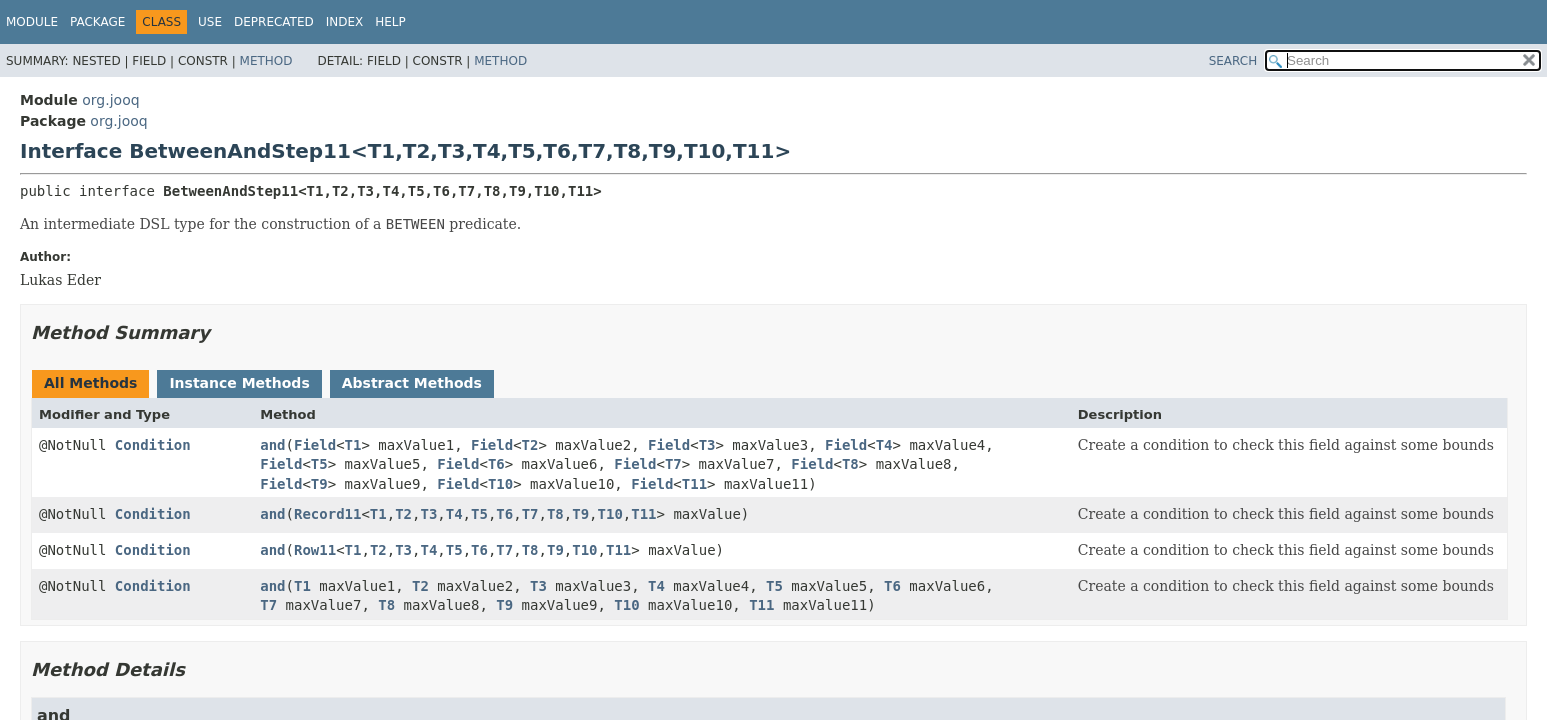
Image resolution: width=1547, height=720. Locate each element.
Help (390, 22)
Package (97, 22)
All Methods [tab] (90, 383)
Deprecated (274, 22)
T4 (884, 445)
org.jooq (110, 100)
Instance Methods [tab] (239, 383)
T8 (850, 464)
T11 (694, 484)
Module (32, 22)
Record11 (327, 514)
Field (315, 445)
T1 (353, 445)
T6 (496, 464)
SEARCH (1233, 61)
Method (266, 61)
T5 (319, 464)
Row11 (315, 550)
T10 (500, 484)
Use (210, 22)
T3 (707, 445)
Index (345, 22)
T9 (319, 484)
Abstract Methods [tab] (412, 383)
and (272, 445)
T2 (530, 445)
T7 (673, 464)
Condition (153, 445)
